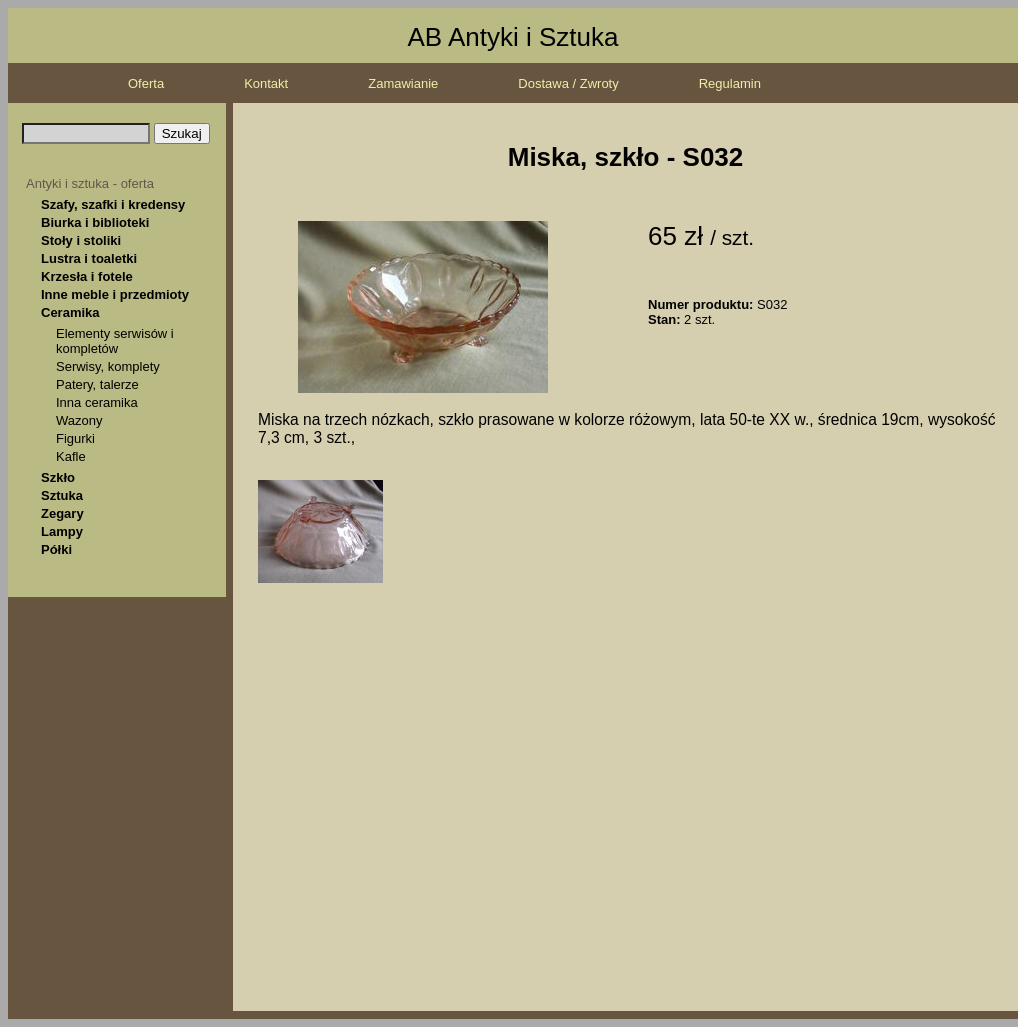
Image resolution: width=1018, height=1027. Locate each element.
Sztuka (62, 495)
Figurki (75, 438)
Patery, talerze (97, 384)
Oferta (146, 83)
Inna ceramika (97, 402)
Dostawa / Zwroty (568, 83)
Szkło (58, 477)
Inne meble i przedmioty (115, 294)
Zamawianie (403, 83)
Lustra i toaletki (89, 258)
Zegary (62, 513)
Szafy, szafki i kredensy (113, 204)
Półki (56, 549)
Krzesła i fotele (87, 276)
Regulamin (730, 83)
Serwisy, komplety (108, 366)
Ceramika (70, 312)
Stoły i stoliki (81, 240)
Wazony (79, 420)
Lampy (62, 531)
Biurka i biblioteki (95, 222)
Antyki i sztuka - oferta (90, 183)
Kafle (71, 456)
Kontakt (266, 83)
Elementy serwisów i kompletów (115, 341)
